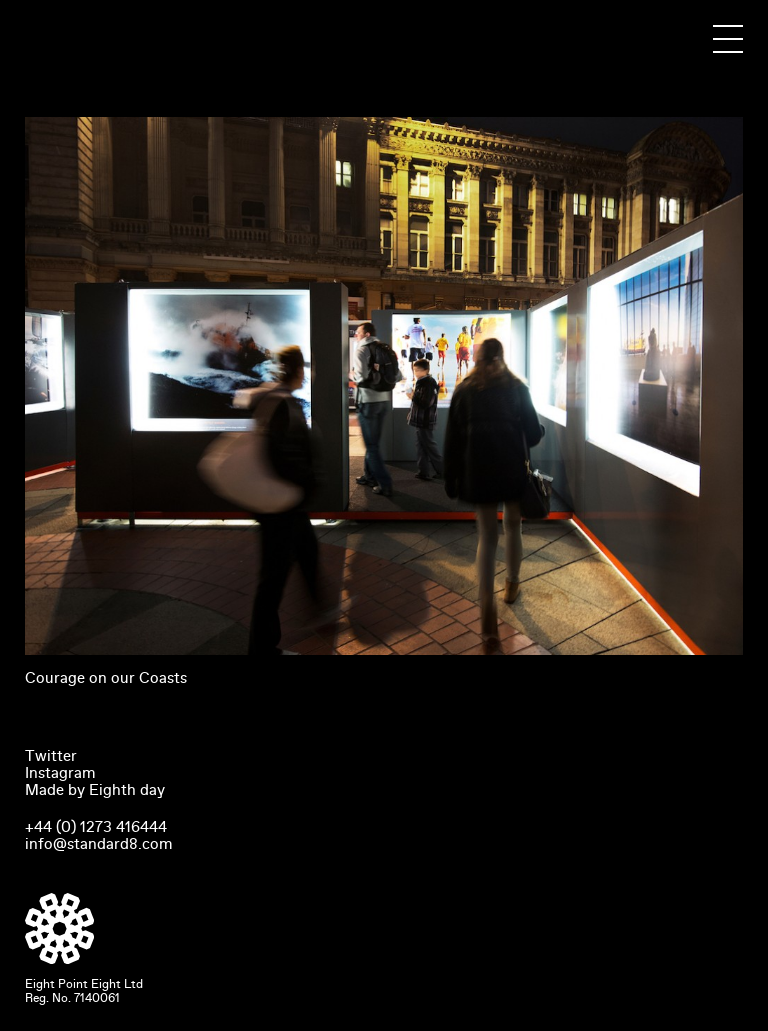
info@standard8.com (99, 844)
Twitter (51, 756)
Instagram (60, 773)
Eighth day (127, 790)
